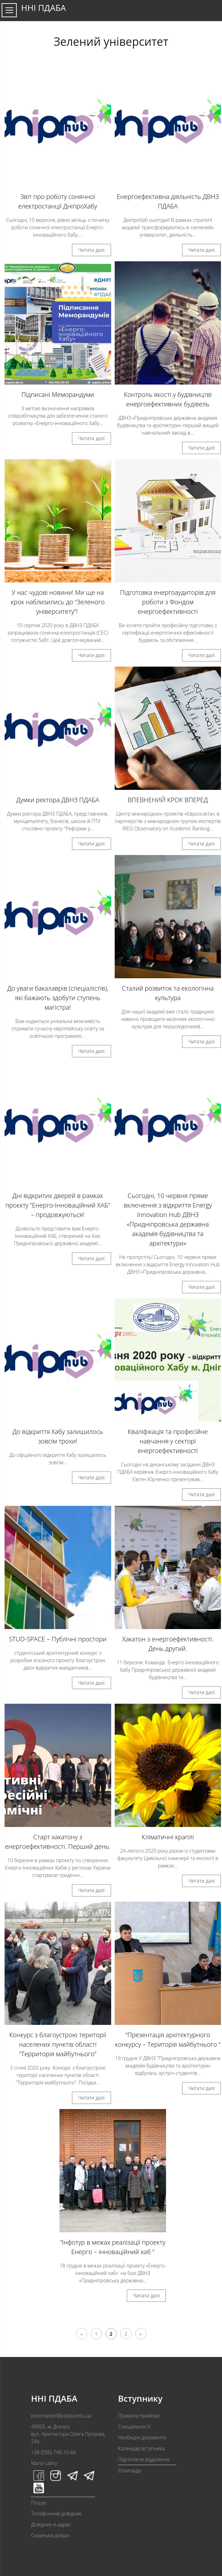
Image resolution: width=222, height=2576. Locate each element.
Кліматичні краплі (168, 1837)
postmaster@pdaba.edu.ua (61, 2415)
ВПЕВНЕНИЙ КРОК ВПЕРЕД (168, 800)
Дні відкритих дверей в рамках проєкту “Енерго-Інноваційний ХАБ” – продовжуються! (57, 1205)
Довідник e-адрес (51, 2524)
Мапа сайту (44, 2463)
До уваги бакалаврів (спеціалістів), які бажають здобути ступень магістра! (57, 997)
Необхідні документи (142, 2437)
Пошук (38, 2502)
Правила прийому (138, 2415)
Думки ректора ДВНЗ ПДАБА (57, 800)
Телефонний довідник (56, 2513)
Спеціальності (134, 2426)
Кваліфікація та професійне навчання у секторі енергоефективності (168, 1441)
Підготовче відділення (143, 2459)
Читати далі (91, 250)
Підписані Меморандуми (57, 394)
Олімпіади (129, 2470)
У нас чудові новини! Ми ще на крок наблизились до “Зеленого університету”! (58, 602)
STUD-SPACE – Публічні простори (58, 1639)
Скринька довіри (50, 2535)
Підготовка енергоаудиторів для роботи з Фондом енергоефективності (168, 602)
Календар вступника (141, 2448)
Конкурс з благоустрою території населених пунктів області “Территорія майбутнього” (57, 2044)
